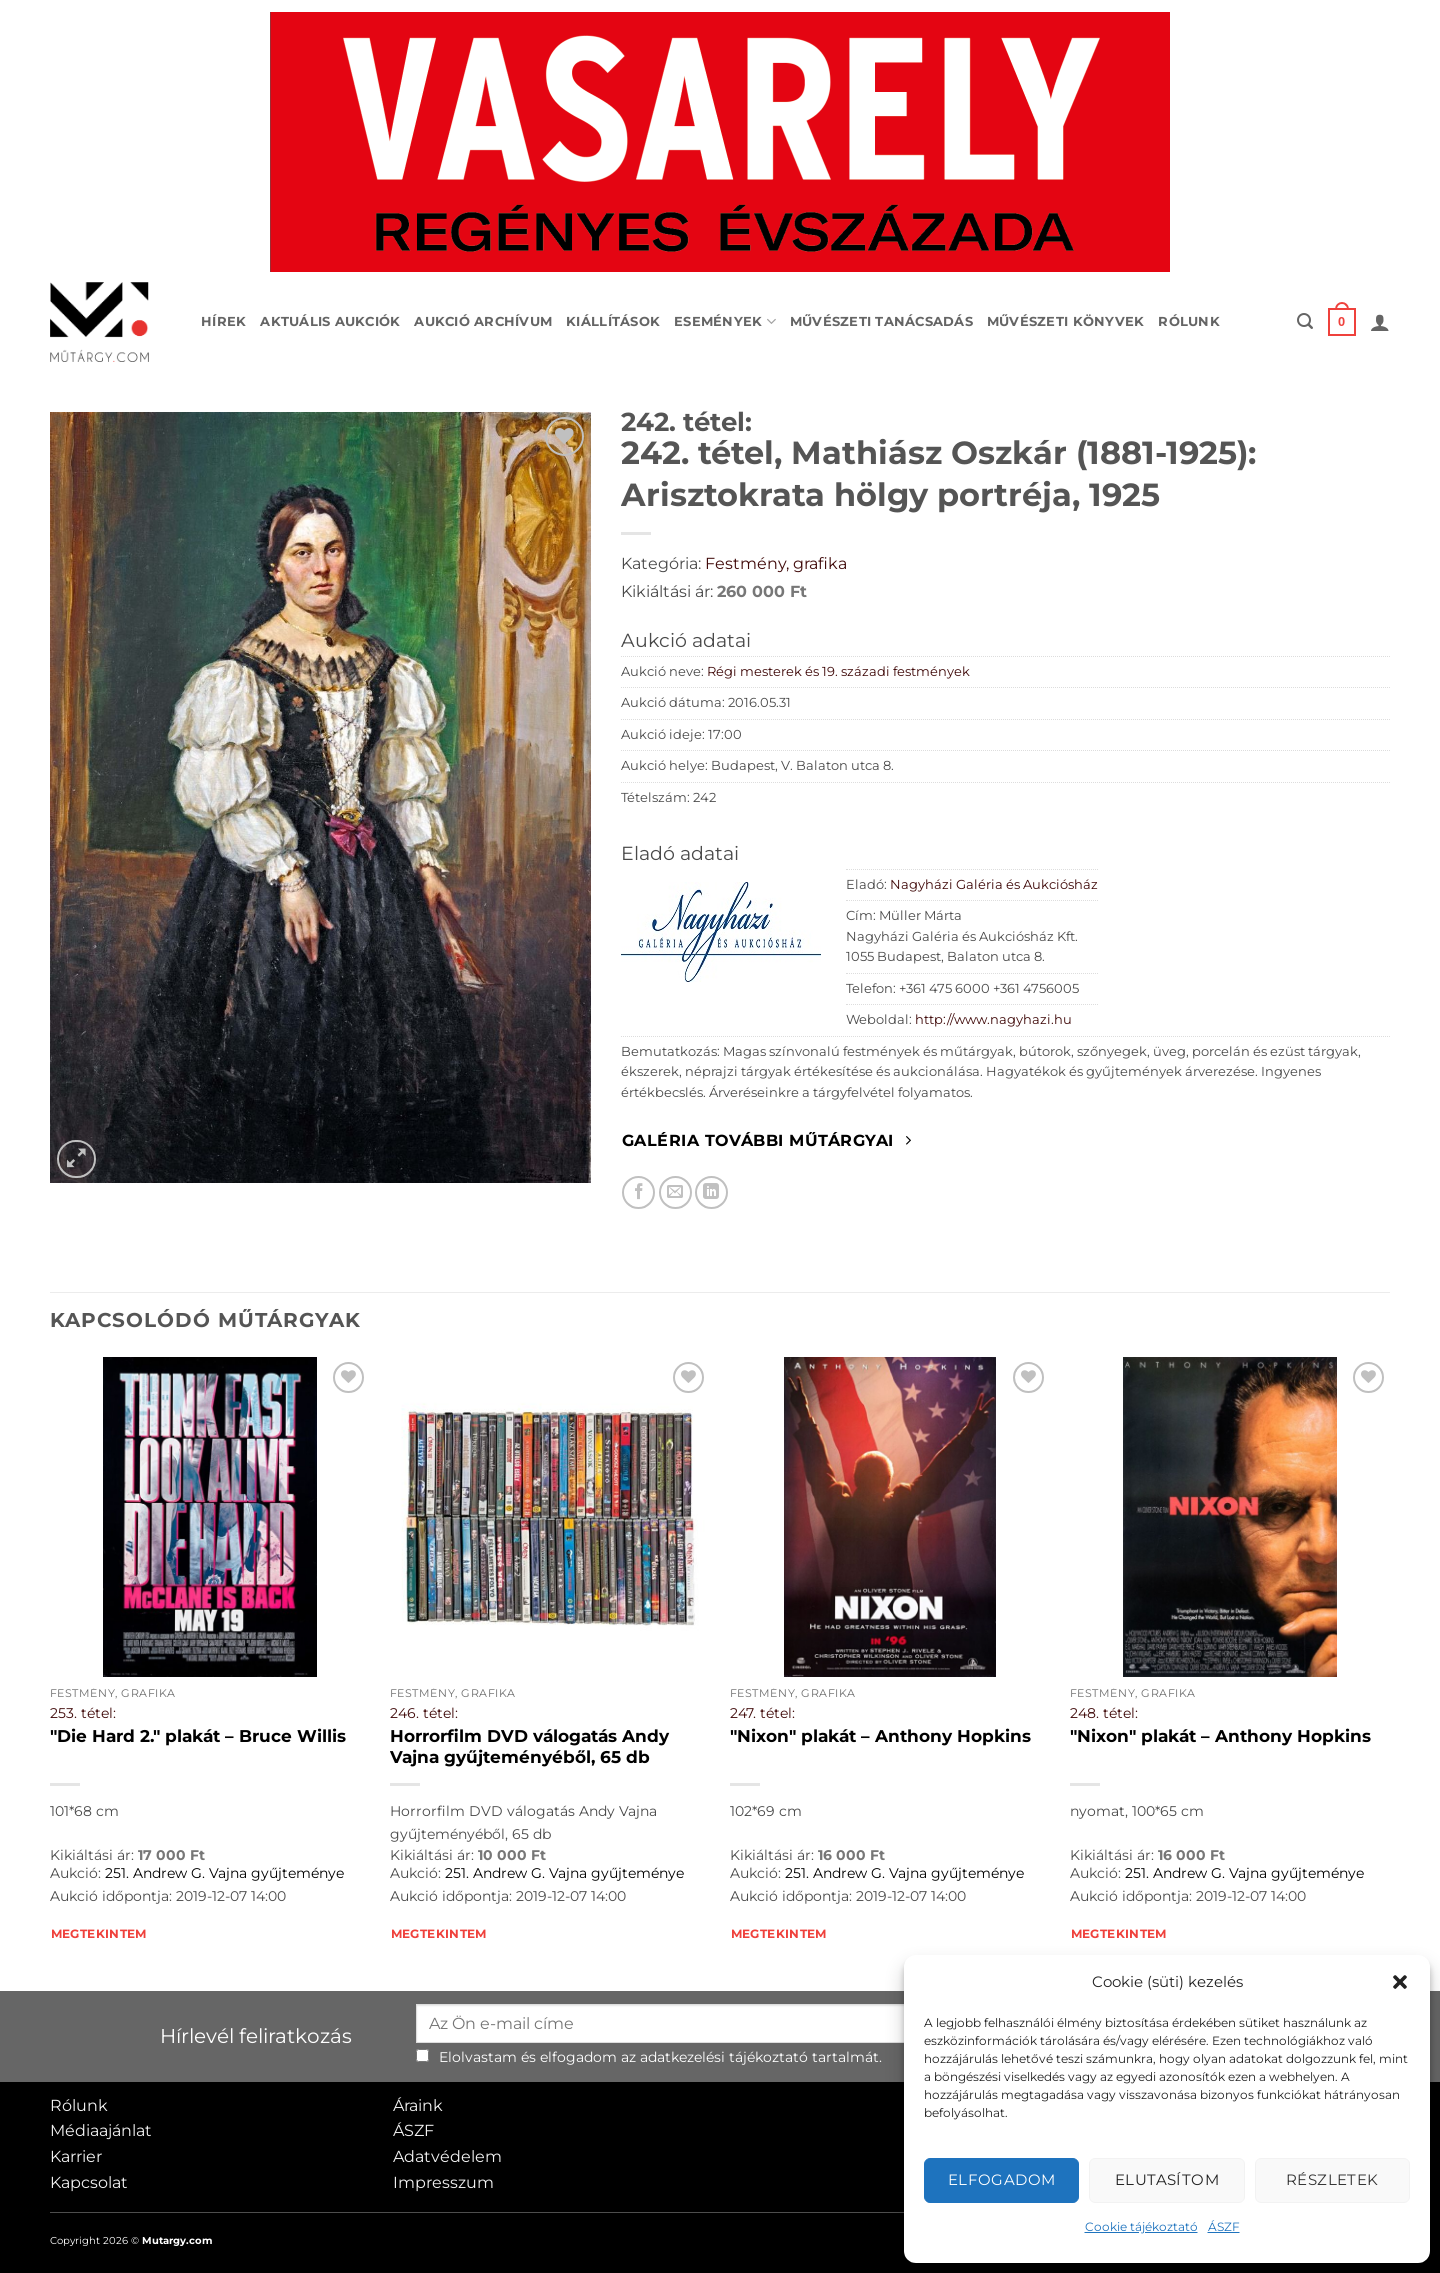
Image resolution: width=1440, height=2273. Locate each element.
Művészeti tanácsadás (881, 321)
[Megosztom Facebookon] (638, 1192)
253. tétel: (83, 1713)
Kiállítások (613, 321)
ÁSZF (1224, 2226)
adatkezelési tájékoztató (724, 2057)
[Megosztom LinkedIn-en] (711, 1192)
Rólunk (1189, 321)
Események (725, 321)
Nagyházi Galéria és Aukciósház (994, 884)
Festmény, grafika (776, 563)
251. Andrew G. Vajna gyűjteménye (224, 1873)
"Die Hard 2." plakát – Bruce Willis (198, 1736)
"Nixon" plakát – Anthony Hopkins (880, 1736)
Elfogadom (1002, 2179)
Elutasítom (1167, 2179)
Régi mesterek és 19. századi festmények (838, 671)
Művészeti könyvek (1065, 321)
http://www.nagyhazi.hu (993, 1019)
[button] (1400, 1982)
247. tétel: (762, 1713)
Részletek (1332, 2179)
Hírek (223, 321)
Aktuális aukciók (330, 321)
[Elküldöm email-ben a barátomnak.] (675, 1192)
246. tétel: (424, 1713)
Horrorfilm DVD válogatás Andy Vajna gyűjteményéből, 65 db (529, 1747)
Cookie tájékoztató (1141, 2226)
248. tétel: (1104, 1713)
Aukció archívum (483, 321)
